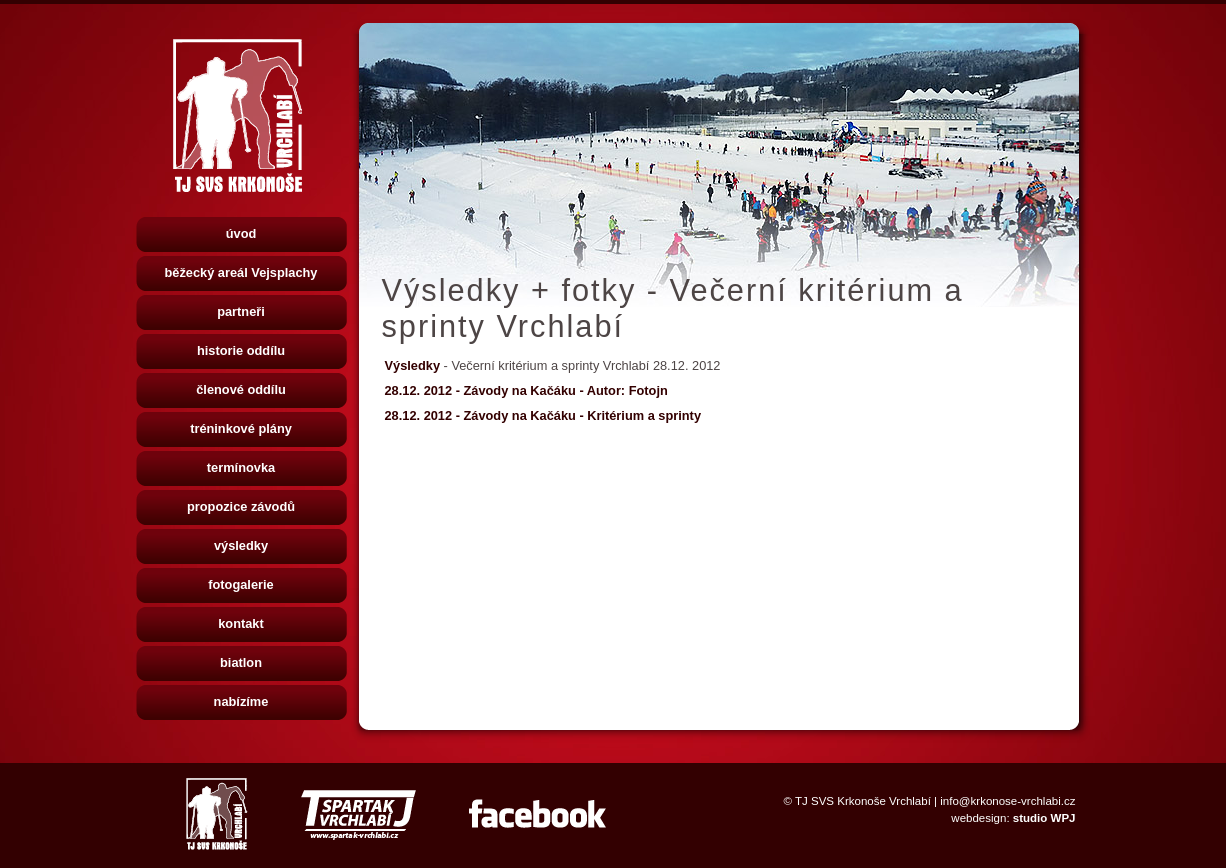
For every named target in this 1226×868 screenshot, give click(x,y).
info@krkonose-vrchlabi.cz (1007, 801)
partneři (241, 311)
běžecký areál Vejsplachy (241, 272)
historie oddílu (241, 350)
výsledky (241, 545)
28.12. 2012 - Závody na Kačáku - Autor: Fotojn (526, 390)
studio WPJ (1044, 818)
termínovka (241, 467)
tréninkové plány (241, 428)
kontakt (241, 623)
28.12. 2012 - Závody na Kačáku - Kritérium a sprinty (543, 415)
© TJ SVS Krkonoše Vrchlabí (857, 801)
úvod (241, 233)
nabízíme (241, 701)
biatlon (241, 662)
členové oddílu (241, 389)
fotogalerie (240, 584)
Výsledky (414, 365)
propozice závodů (241, 506)
